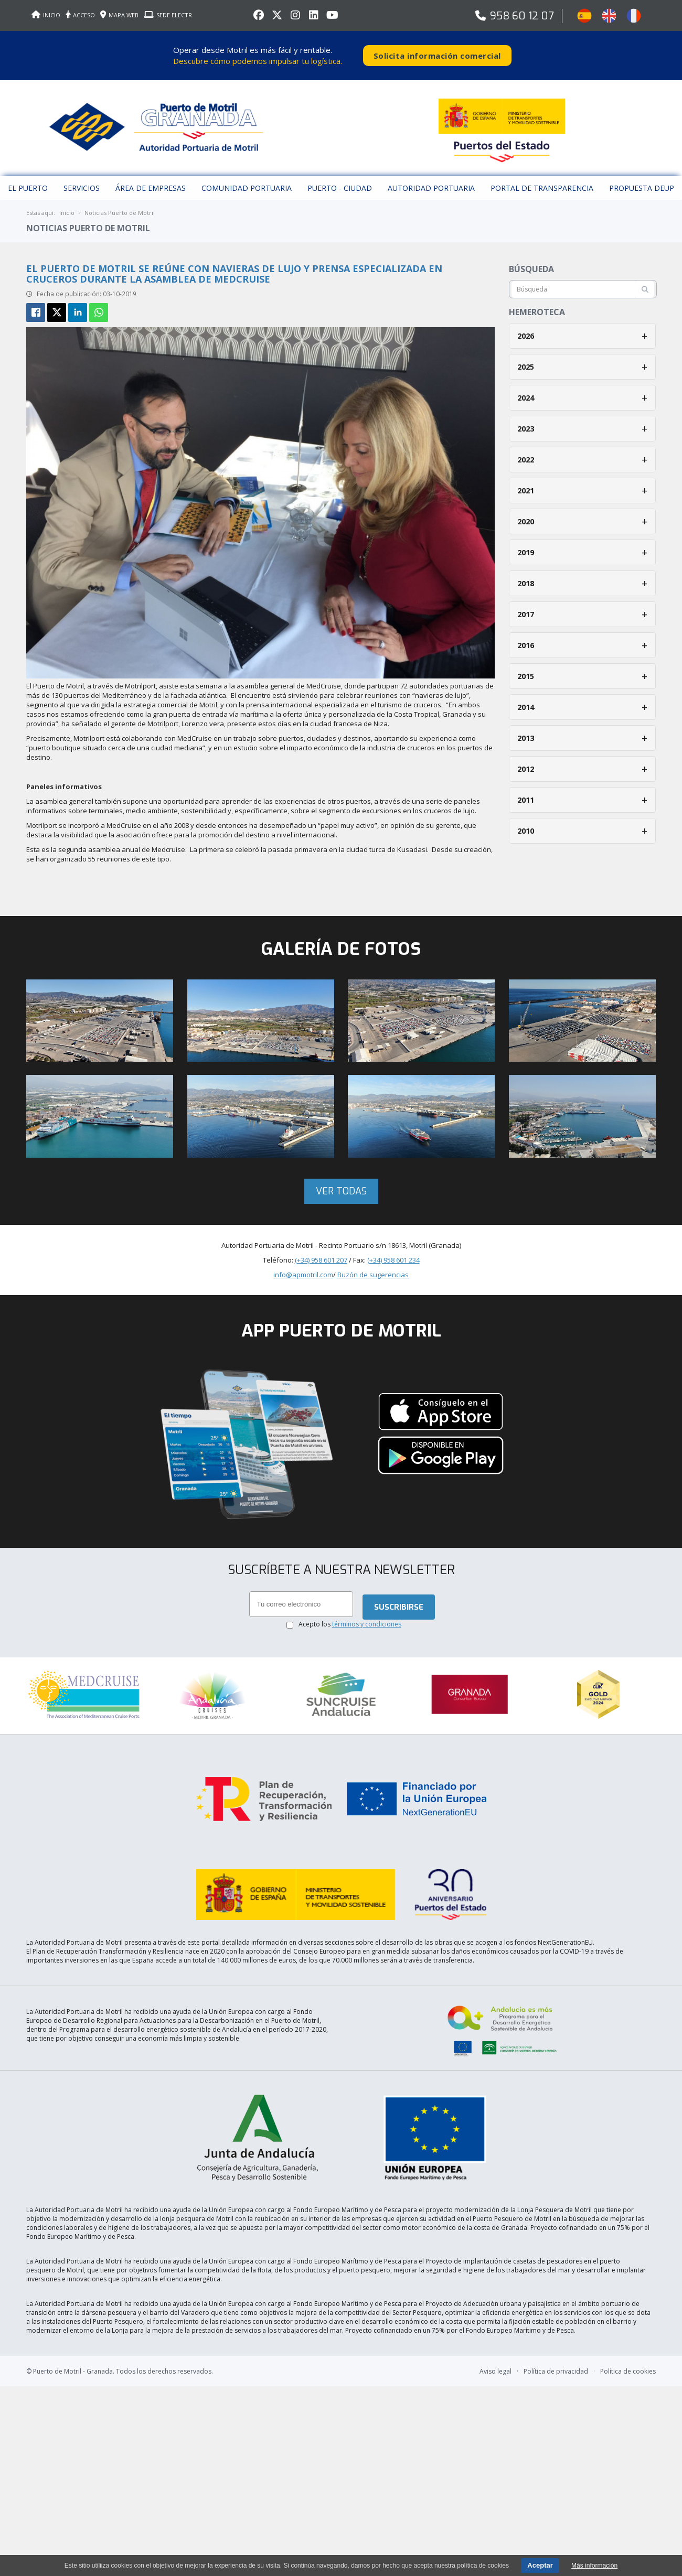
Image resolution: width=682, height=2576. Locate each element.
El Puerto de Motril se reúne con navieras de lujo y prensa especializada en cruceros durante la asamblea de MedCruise (234, 266)
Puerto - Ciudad (339, 181)
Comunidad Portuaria (246, 181)
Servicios (81, 181)
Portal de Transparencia (542, 181)
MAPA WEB (119, 15)
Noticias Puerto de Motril (119, 205)
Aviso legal (495, 2335)
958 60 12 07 (522, 16)
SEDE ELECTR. (169, 15)
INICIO (45, 15)
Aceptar (539, 2565)
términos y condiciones (366, 1617)
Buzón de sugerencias (373, 1267)
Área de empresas (150, 181)
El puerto (28, 181)
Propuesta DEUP (641, 181)
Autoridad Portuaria (431, 181)
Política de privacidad (556, 2335)
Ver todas (341, 1184)
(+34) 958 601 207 (321, 1252)
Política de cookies (628, 2335)
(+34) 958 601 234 (393, 1252)
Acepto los (350, 1617)
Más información (594, 2565)
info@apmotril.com (303, 1267)
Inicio (66, 205)
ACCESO (80, 15)
